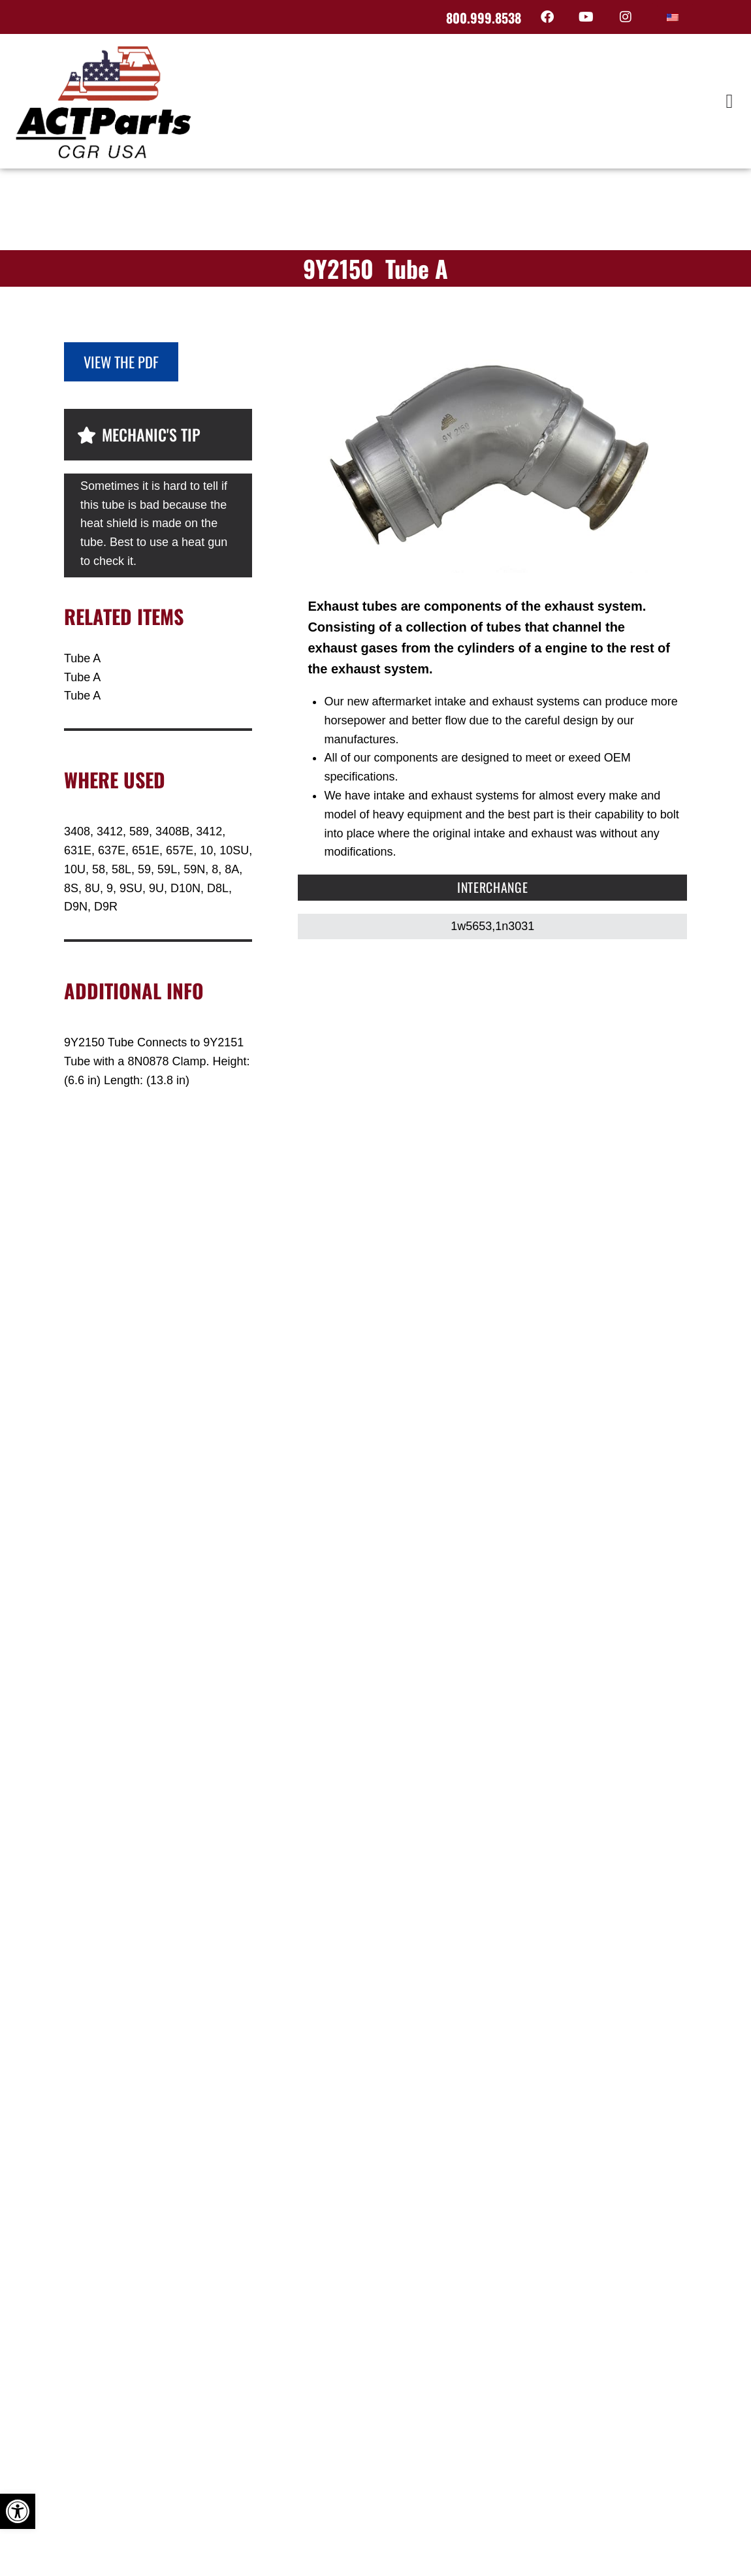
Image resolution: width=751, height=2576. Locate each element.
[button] (729, 101)
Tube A (82, 658)
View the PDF (121, 362)
